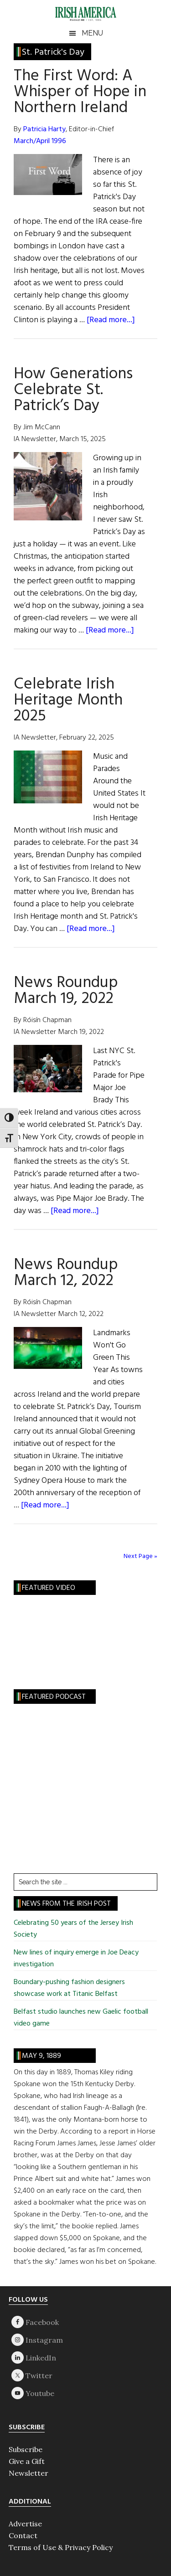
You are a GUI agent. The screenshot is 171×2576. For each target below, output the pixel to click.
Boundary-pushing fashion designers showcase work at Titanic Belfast (69, 1988)
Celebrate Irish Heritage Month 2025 (68, 700)
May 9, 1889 (41, 2056)
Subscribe (25, 2449)
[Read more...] (111, 320)
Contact (23, 2535)
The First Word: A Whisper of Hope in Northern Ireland (80, 92)
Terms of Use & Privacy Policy (61, 2547)
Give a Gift (27, 2461)
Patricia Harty (44, 129)
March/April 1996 (40, 141)
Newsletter (28, 2473)
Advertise (25, 2523)
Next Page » (140, 1556)
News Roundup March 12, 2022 (66, 1273)
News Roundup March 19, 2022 (66, 991)
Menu (92, 33)
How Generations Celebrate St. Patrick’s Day (73, 390)
